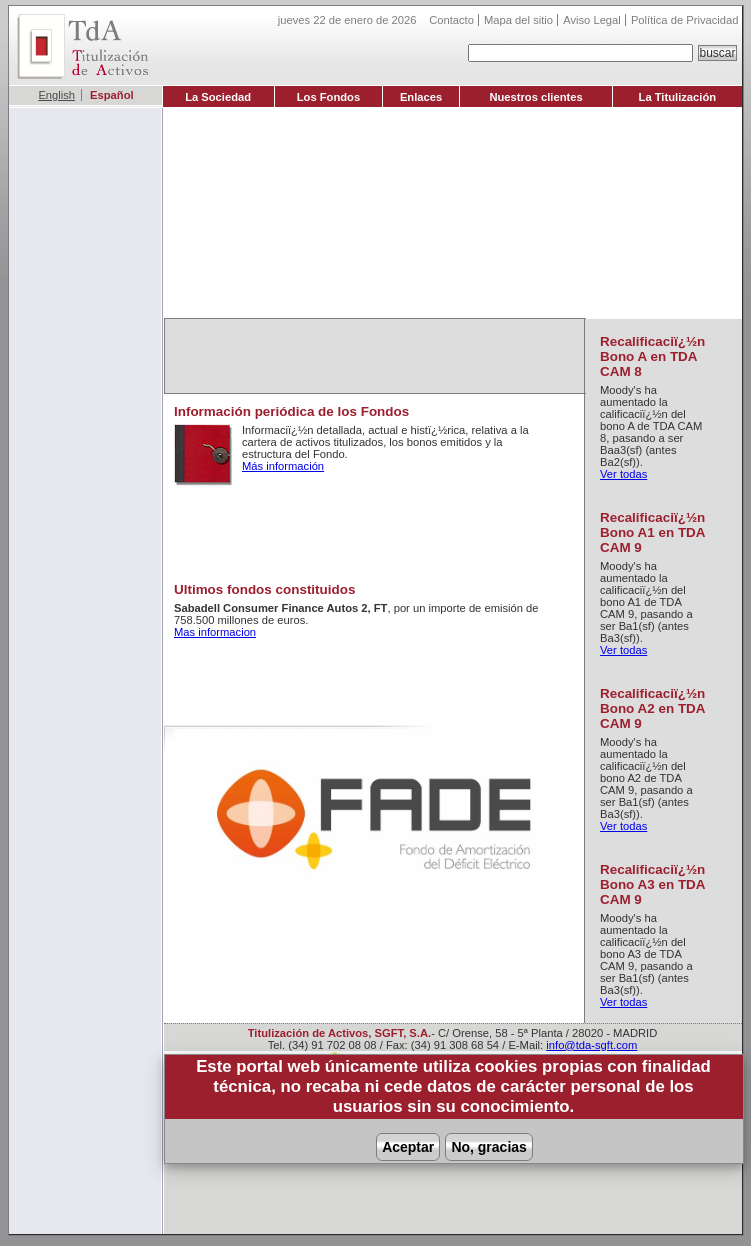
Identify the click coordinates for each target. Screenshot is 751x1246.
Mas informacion (215, 632)
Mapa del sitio (518, 20)
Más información (283, 466)
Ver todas (623, 474)
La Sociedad (218, 97)
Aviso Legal (592, 20)
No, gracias (488, 1147)
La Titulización (678, 97)
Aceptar (408, 1147)
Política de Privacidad (685, 20)
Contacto (451, 20)
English (56, 95)
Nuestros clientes (535, 97)
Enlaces (421, 97)
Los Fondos (328, 97)
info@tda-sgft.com (591, 1045)
